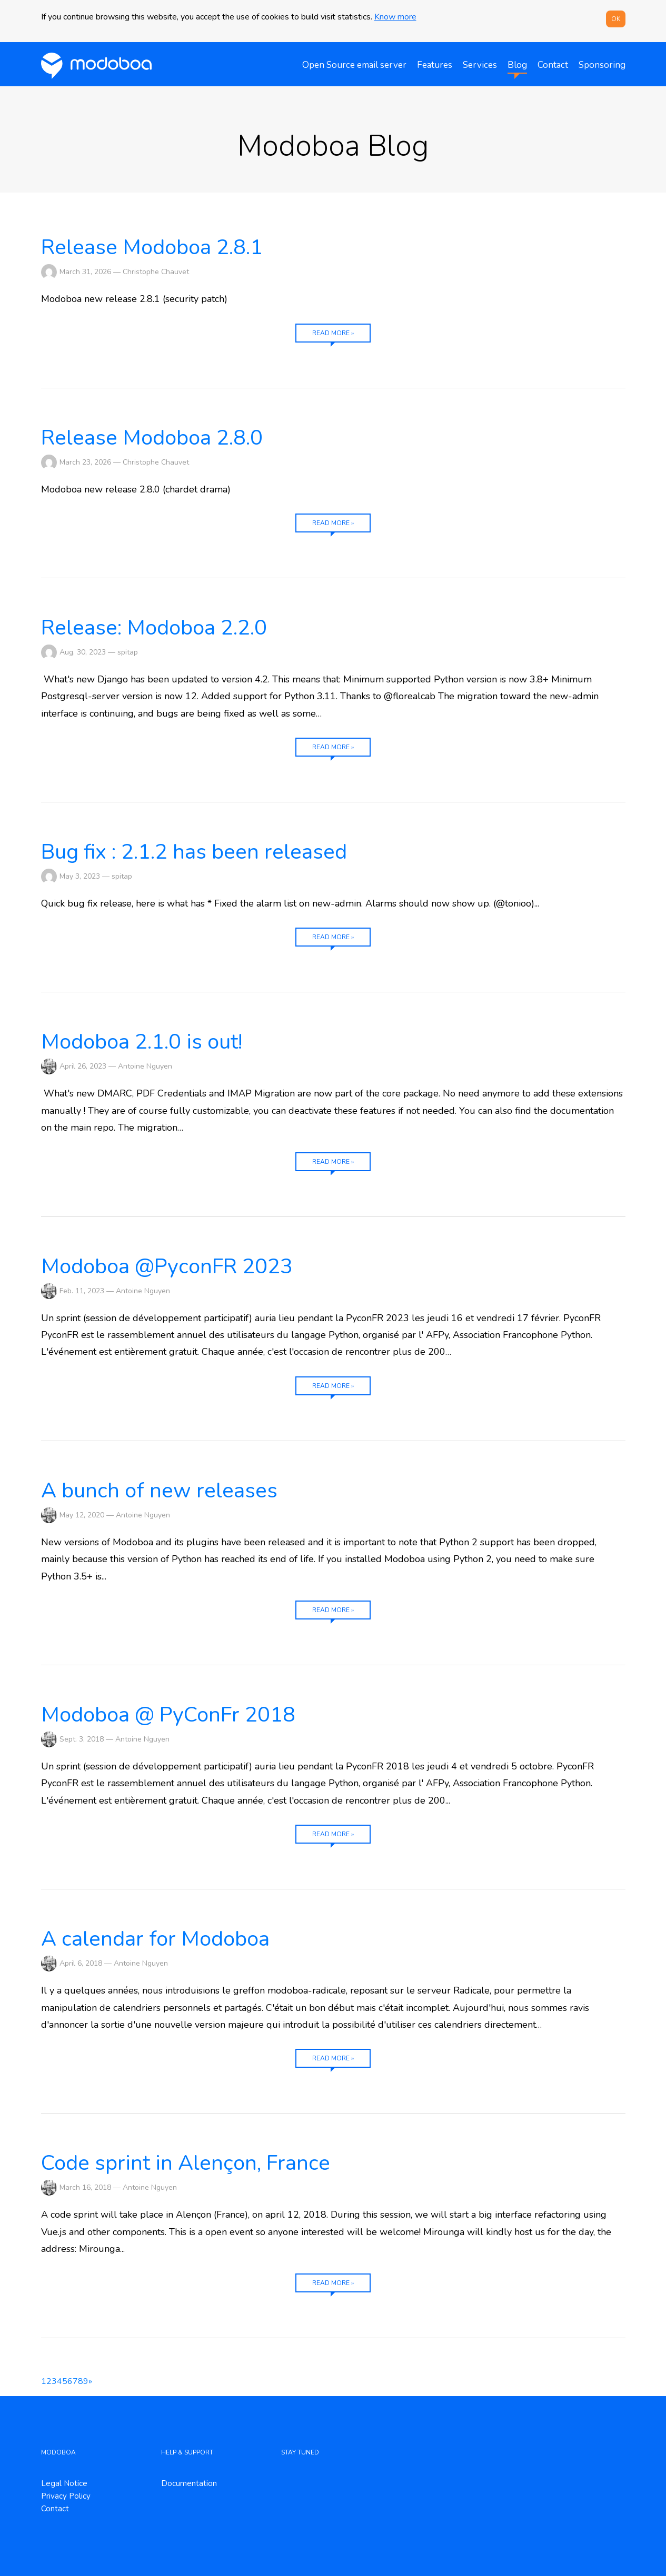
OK (615, 19)
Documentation (189, 2483)
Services (480, 65)
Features (434, 65)
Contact (553, 65)
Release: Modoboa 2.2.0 (154, 627)
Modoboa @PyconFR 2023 (167, 1266)
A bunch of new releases (159, 1490)
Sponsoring (602, 65)
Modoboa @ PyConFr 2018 (168, 1714)
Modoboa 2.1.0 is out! (141, 1042)
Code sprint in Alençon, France (185, 2163)
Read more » (333, 333)
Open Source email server (354, 65)
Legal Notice (64, 2483)
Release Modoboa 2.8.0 (152, 438)
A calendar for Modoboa (155, 1939)
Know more (395, 17)
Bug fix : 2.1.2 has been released (194, 852)
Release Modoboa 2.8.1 (152, 247)
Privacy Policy (66, 2496)
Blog (517, 65)
